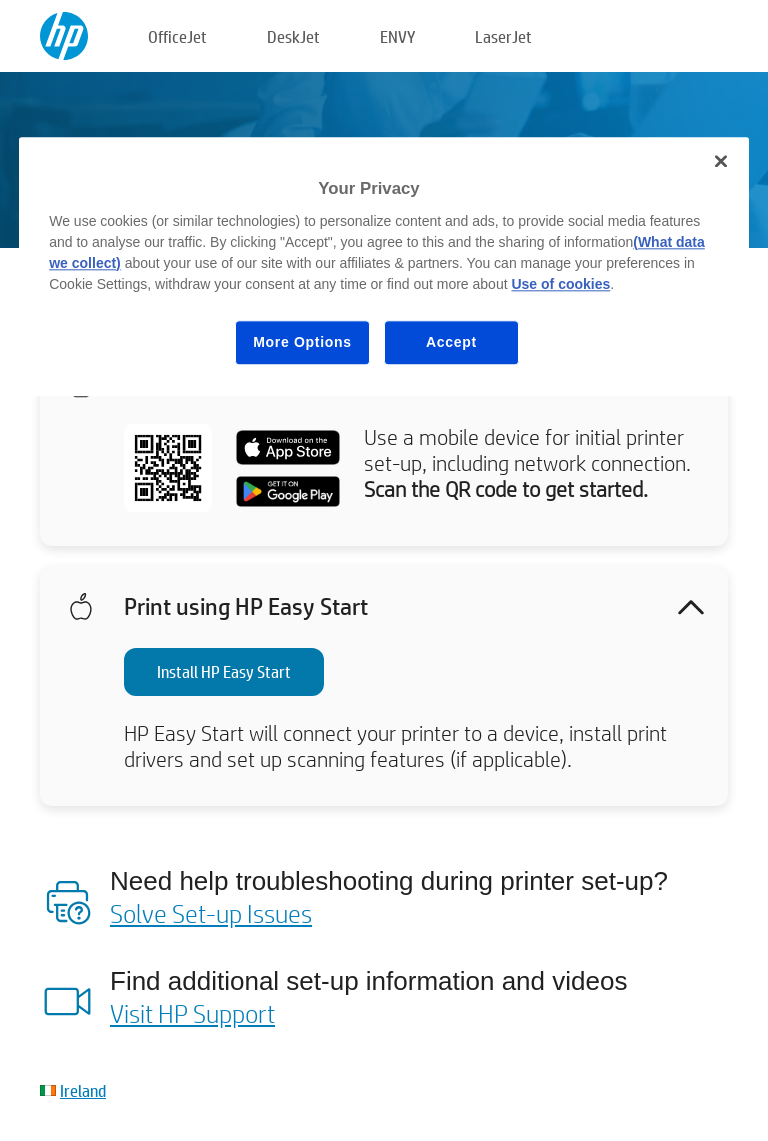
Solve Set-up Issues (211, 913)
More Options (302, 342)
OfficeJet (177, 36)
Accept (451, 342)
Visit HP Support (192, 1013)
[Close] (721, 161)
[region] (384, 266)
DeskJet (293, 36)
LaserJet (503, 36)
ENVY (397, 36)
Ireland (83, 1090)
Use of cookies (560, 284)
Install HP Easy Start (224, 671)
